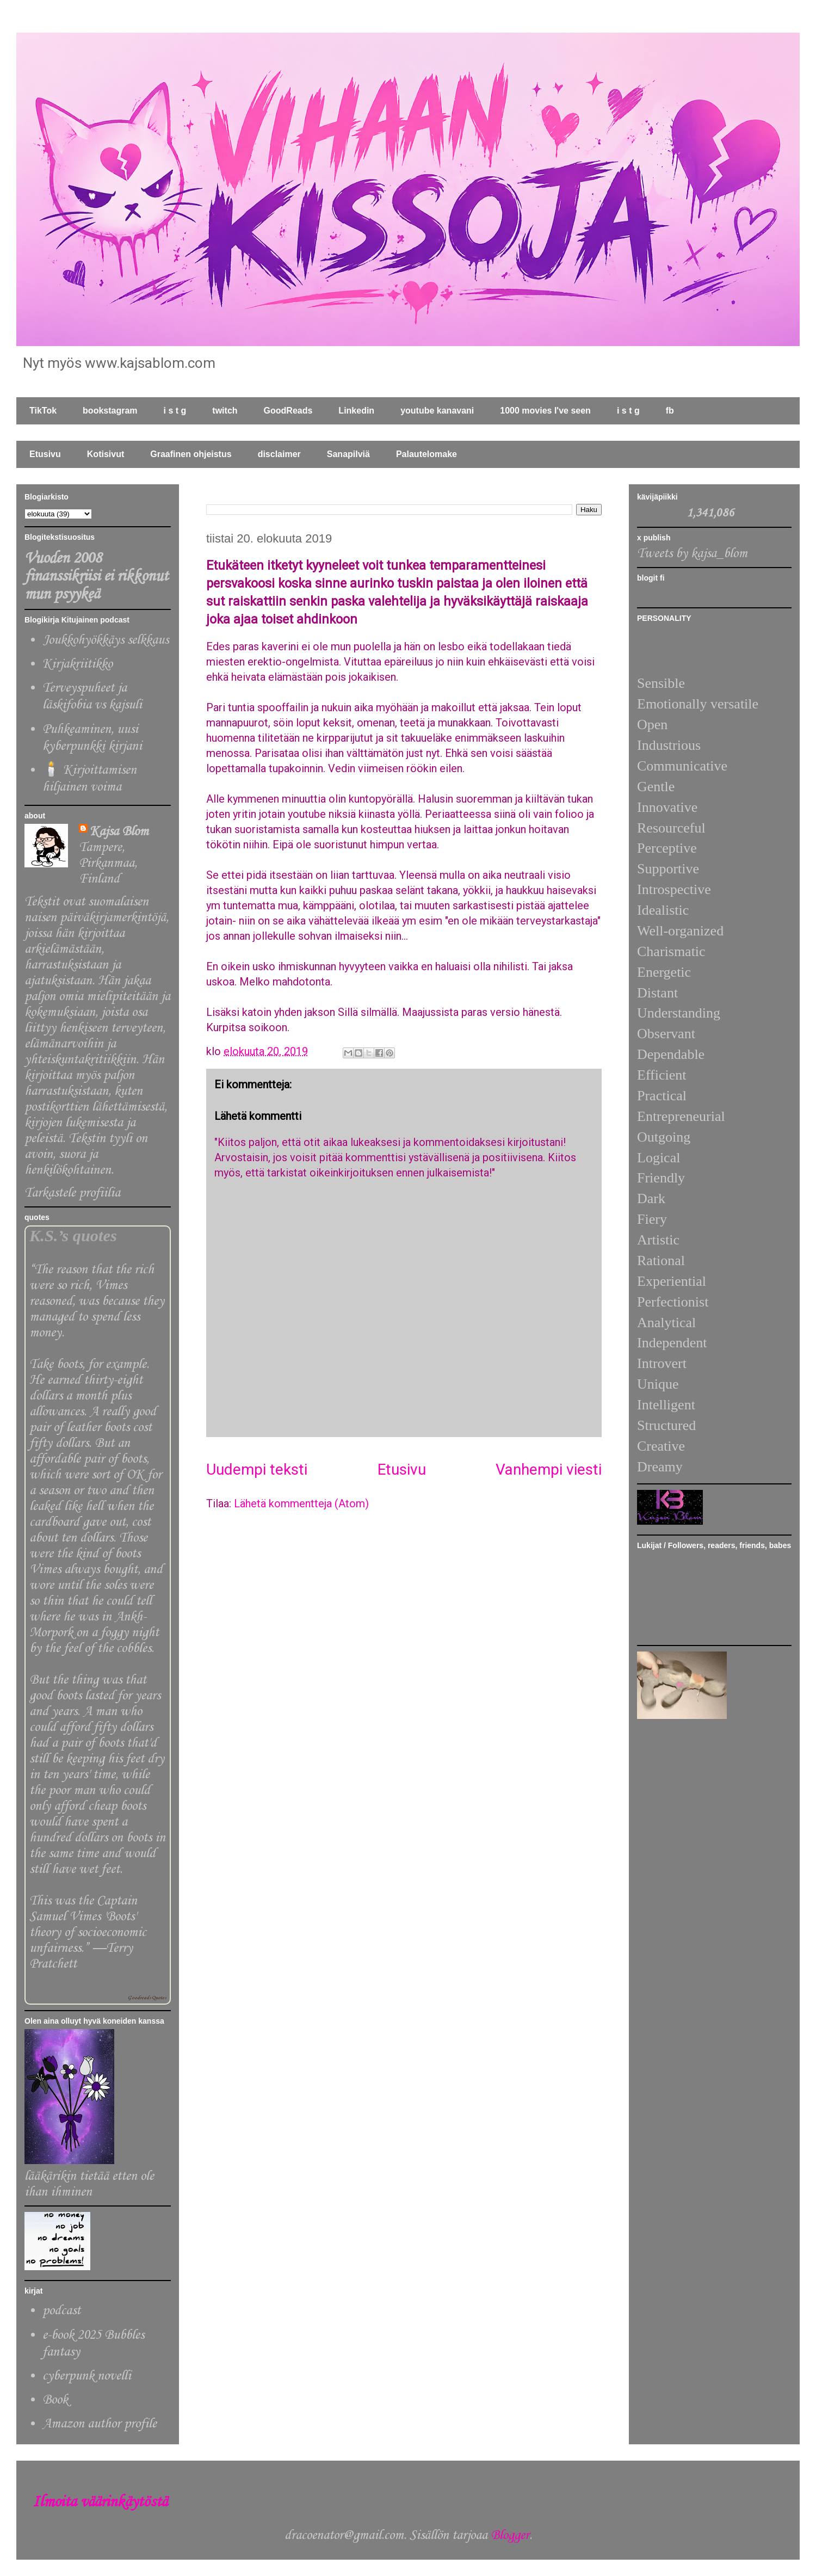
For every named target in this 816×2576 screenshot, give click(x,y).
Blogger (510, 2535)
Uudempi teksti (256, 1469)
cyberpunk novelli (86, 2376)
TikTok (43, 410)
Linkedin (356, 410)
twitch (224, 410)
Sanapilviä (348, 454)
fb (670, 410)
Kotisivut (105, 454)
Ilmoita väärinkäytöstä (100, 2502)
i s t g (175, 410)
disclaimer (279, 454)
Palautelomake (426, 454)
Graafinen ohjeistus (190, 454)
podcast (61, 2311)
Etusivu (45, 454)
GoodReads (288, 410)
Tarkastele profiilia (72, 1193)
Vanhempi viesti (549, 1469)
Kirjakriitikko (77, 664)
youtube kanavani (437, 410)
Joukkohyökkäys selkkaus (105, 640)
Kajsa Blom (119, 832)
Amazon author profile (99, 2424)
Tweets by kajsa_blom (692, 554)
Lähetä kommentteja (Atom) (301, 1503)
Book (55, 2400)
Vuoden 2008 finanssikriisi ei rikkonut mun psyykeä (96, 576)
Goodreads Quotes (147, 1998)
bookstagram (110, 410)
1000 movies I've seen (545, 410)
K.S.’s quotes (73, 1236)
